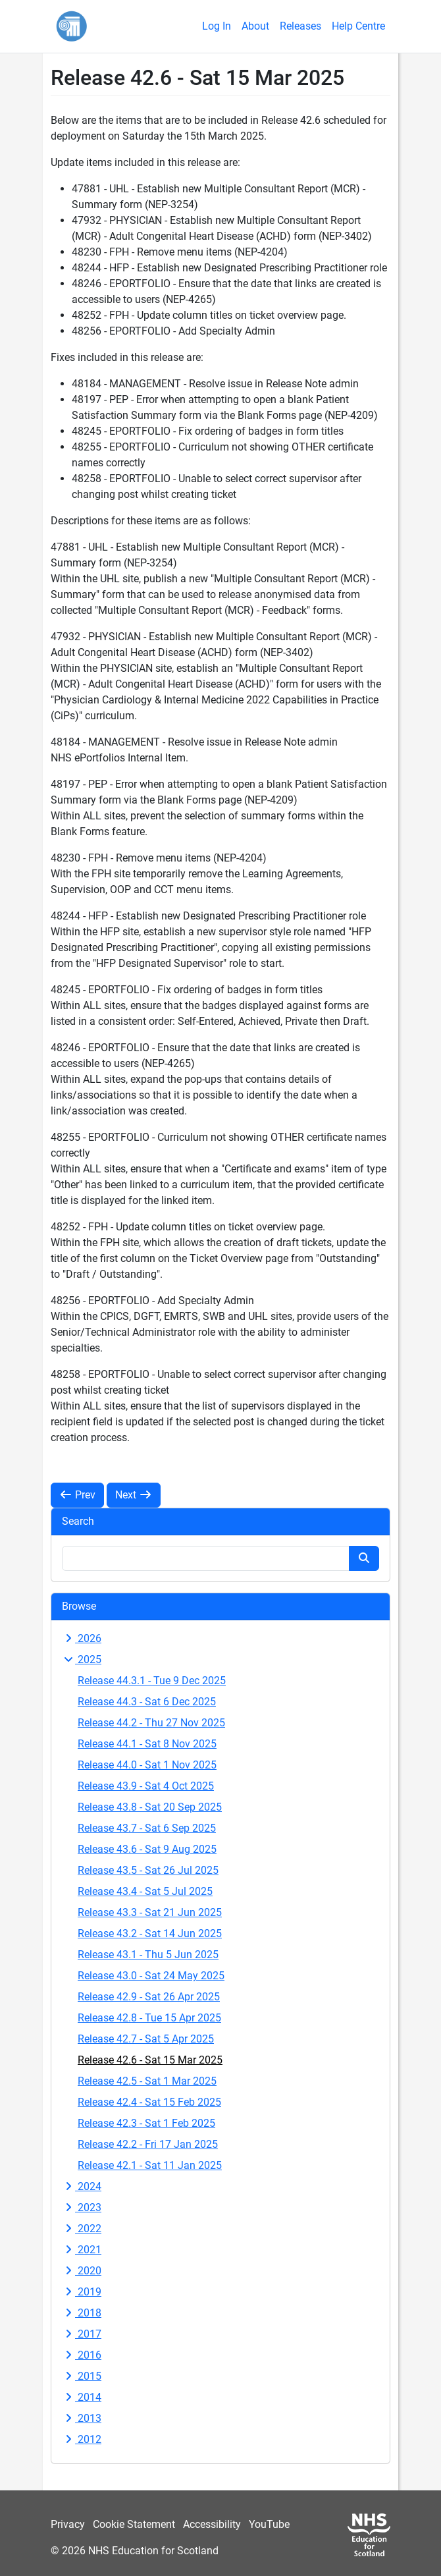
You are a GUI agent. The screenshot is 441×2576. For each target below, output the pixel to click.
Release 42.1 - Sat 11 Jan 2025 (150, 2165)
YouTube (269, 2524)
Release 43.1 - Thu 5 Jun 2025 (148, 1954)
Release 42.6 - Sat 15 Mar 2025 (150, 2060)
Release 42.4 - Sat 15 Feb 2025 (149, 2102)
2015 (81, 2376)
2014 (81, 2397)
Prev (77, 1495)
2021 (81, 2249)
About (255, 26)
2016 (81, 2355)
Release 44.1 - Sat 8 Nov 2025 (147, 1744)
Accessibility (212, 2524)
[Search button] (364, 1558)
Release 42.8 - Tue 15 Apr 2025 (149, 2018)
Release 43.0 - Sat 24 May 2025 (151, 1975)
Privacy (68, 2524)
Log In (216, 26)
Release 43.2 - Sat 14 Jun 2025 (150, 1933)
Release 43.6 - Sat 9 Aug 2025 (147, 1849)
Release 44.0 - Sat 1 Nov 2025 (147, 1765)
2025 (81, 1659)
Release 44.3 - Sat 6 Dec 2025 (147, 1701)
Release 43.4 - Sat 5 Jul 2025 (145, 1891)
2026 (81, 1638)
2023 (81, 2207)
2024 (81, 2186)
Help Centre (358, 26)
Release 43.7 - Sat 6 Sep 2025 (147, 1828)
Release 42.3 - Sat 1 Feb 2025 (146, 2123)
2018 (81, 2313)
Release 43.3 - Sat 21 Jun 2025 (150, 1912)
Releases (300, 26)
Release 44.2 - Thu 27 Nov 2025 (151, 1722)
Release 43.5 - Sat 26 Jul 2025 (148, 1870)
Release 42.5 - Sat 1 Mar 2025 (147, 2081)
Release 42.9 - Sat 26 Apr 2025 (149, 1996)
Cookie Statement (134, 2524)
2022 (81, 2228)
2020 (81, 2270)
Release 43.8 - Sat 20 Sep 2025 (150, 1807)
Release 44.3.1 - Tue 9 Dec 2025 (152, 1680)
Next (133, 1495)
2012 (81, 2439)
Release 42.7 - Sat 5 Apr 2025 (146, 2039)
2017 (81, 2334)
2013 (81, 2418)
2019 (81, 2292)
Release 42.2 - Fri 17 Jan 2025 (148, 2144)
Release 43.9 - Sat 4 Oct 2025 (146, 1786)
